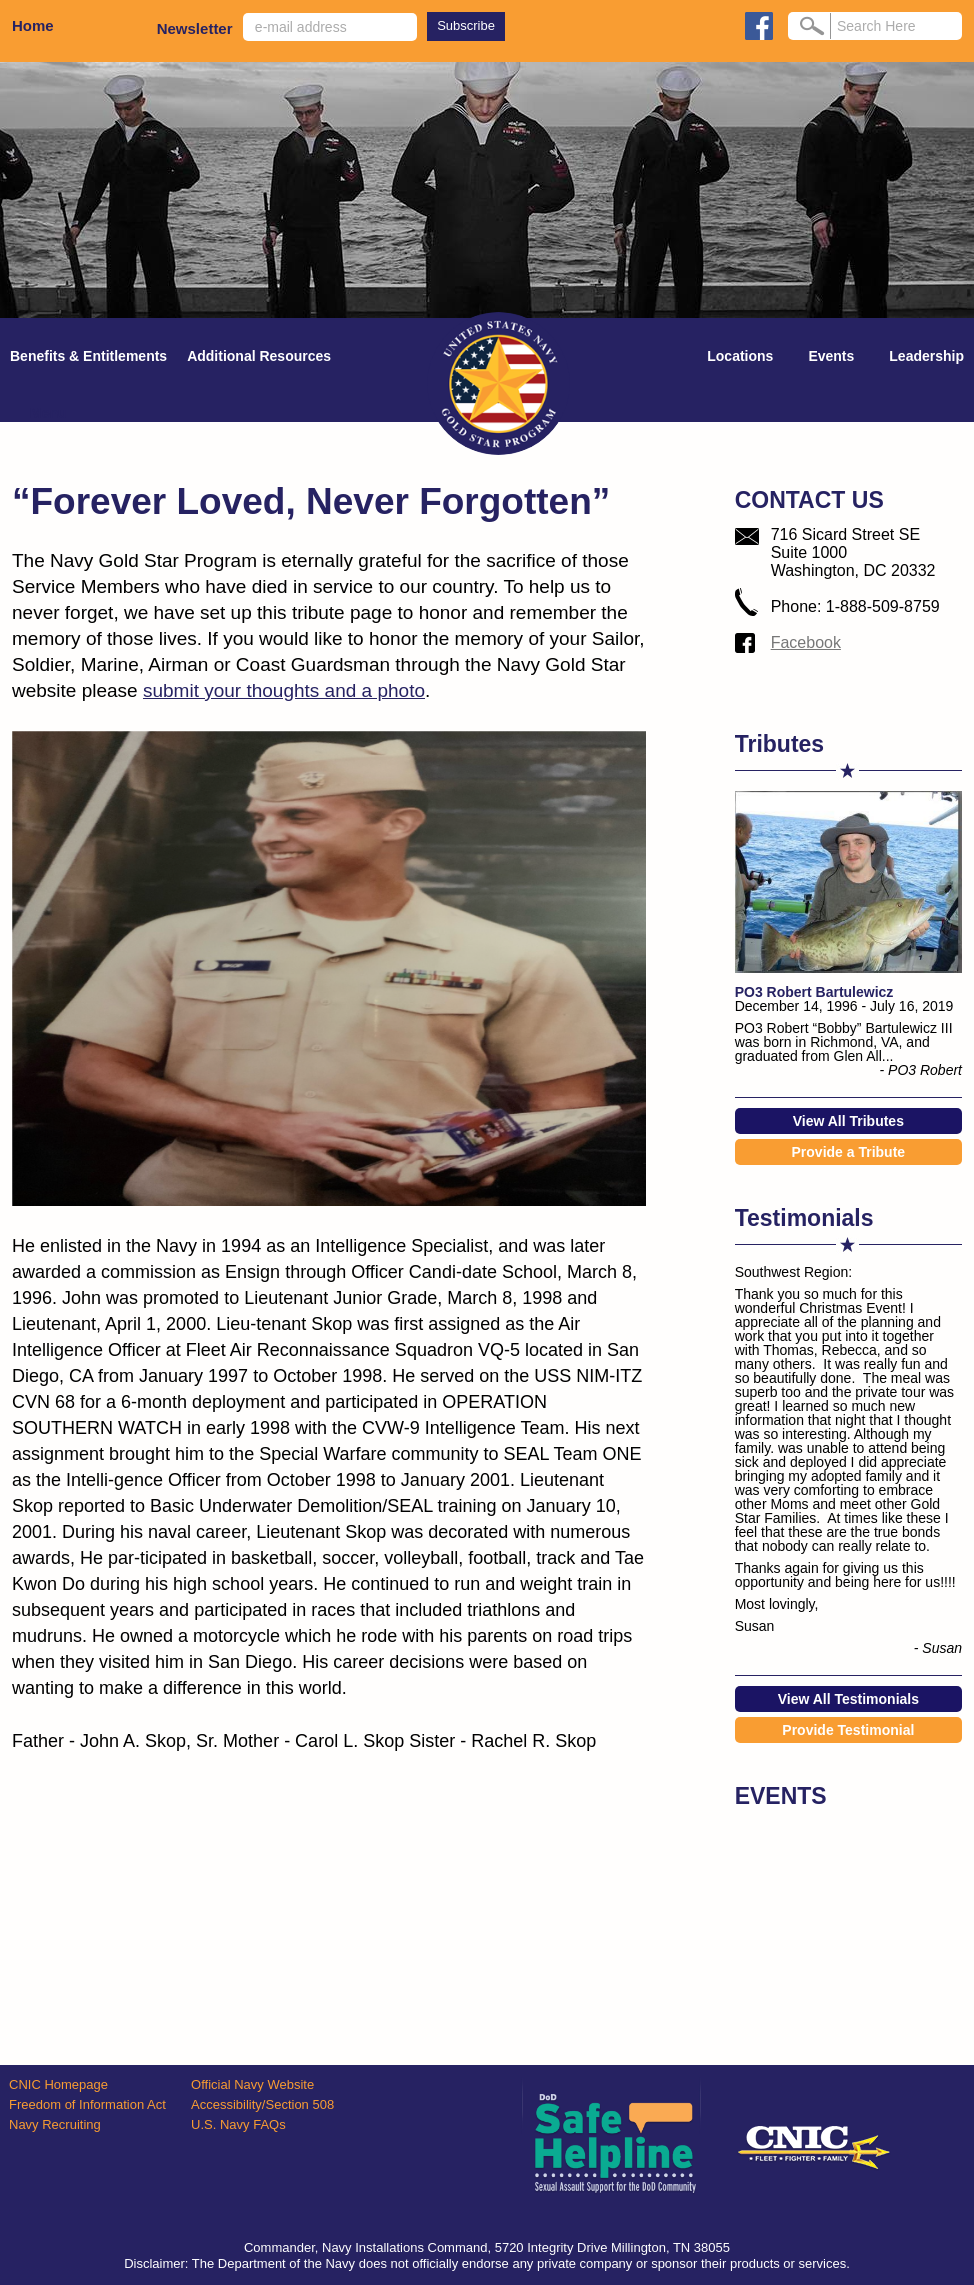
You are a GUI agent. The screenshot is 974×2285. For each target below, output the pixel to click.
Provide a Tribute (849, 1152)
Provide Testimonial (848, 1730)
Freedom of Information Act (87, 2104)
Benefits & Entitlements (88, 356)
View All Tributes (848, 1121)
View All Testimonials (848, 1699)
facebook (759, 26)
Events (831, 356)
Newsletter (195, 28)
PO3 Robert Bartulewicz (814, 992)
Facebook (806, 642)
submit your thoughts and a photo (284, 690)
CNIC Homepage (58, 2084)
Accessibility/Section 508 (262, 2104)
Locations (740, 356)
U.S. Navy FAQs (238, 2124)
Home (33, 25)
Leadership (926, 356)
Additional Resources (259, 356)
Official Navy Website (252, 2084)
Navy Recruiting (55, 2124)
